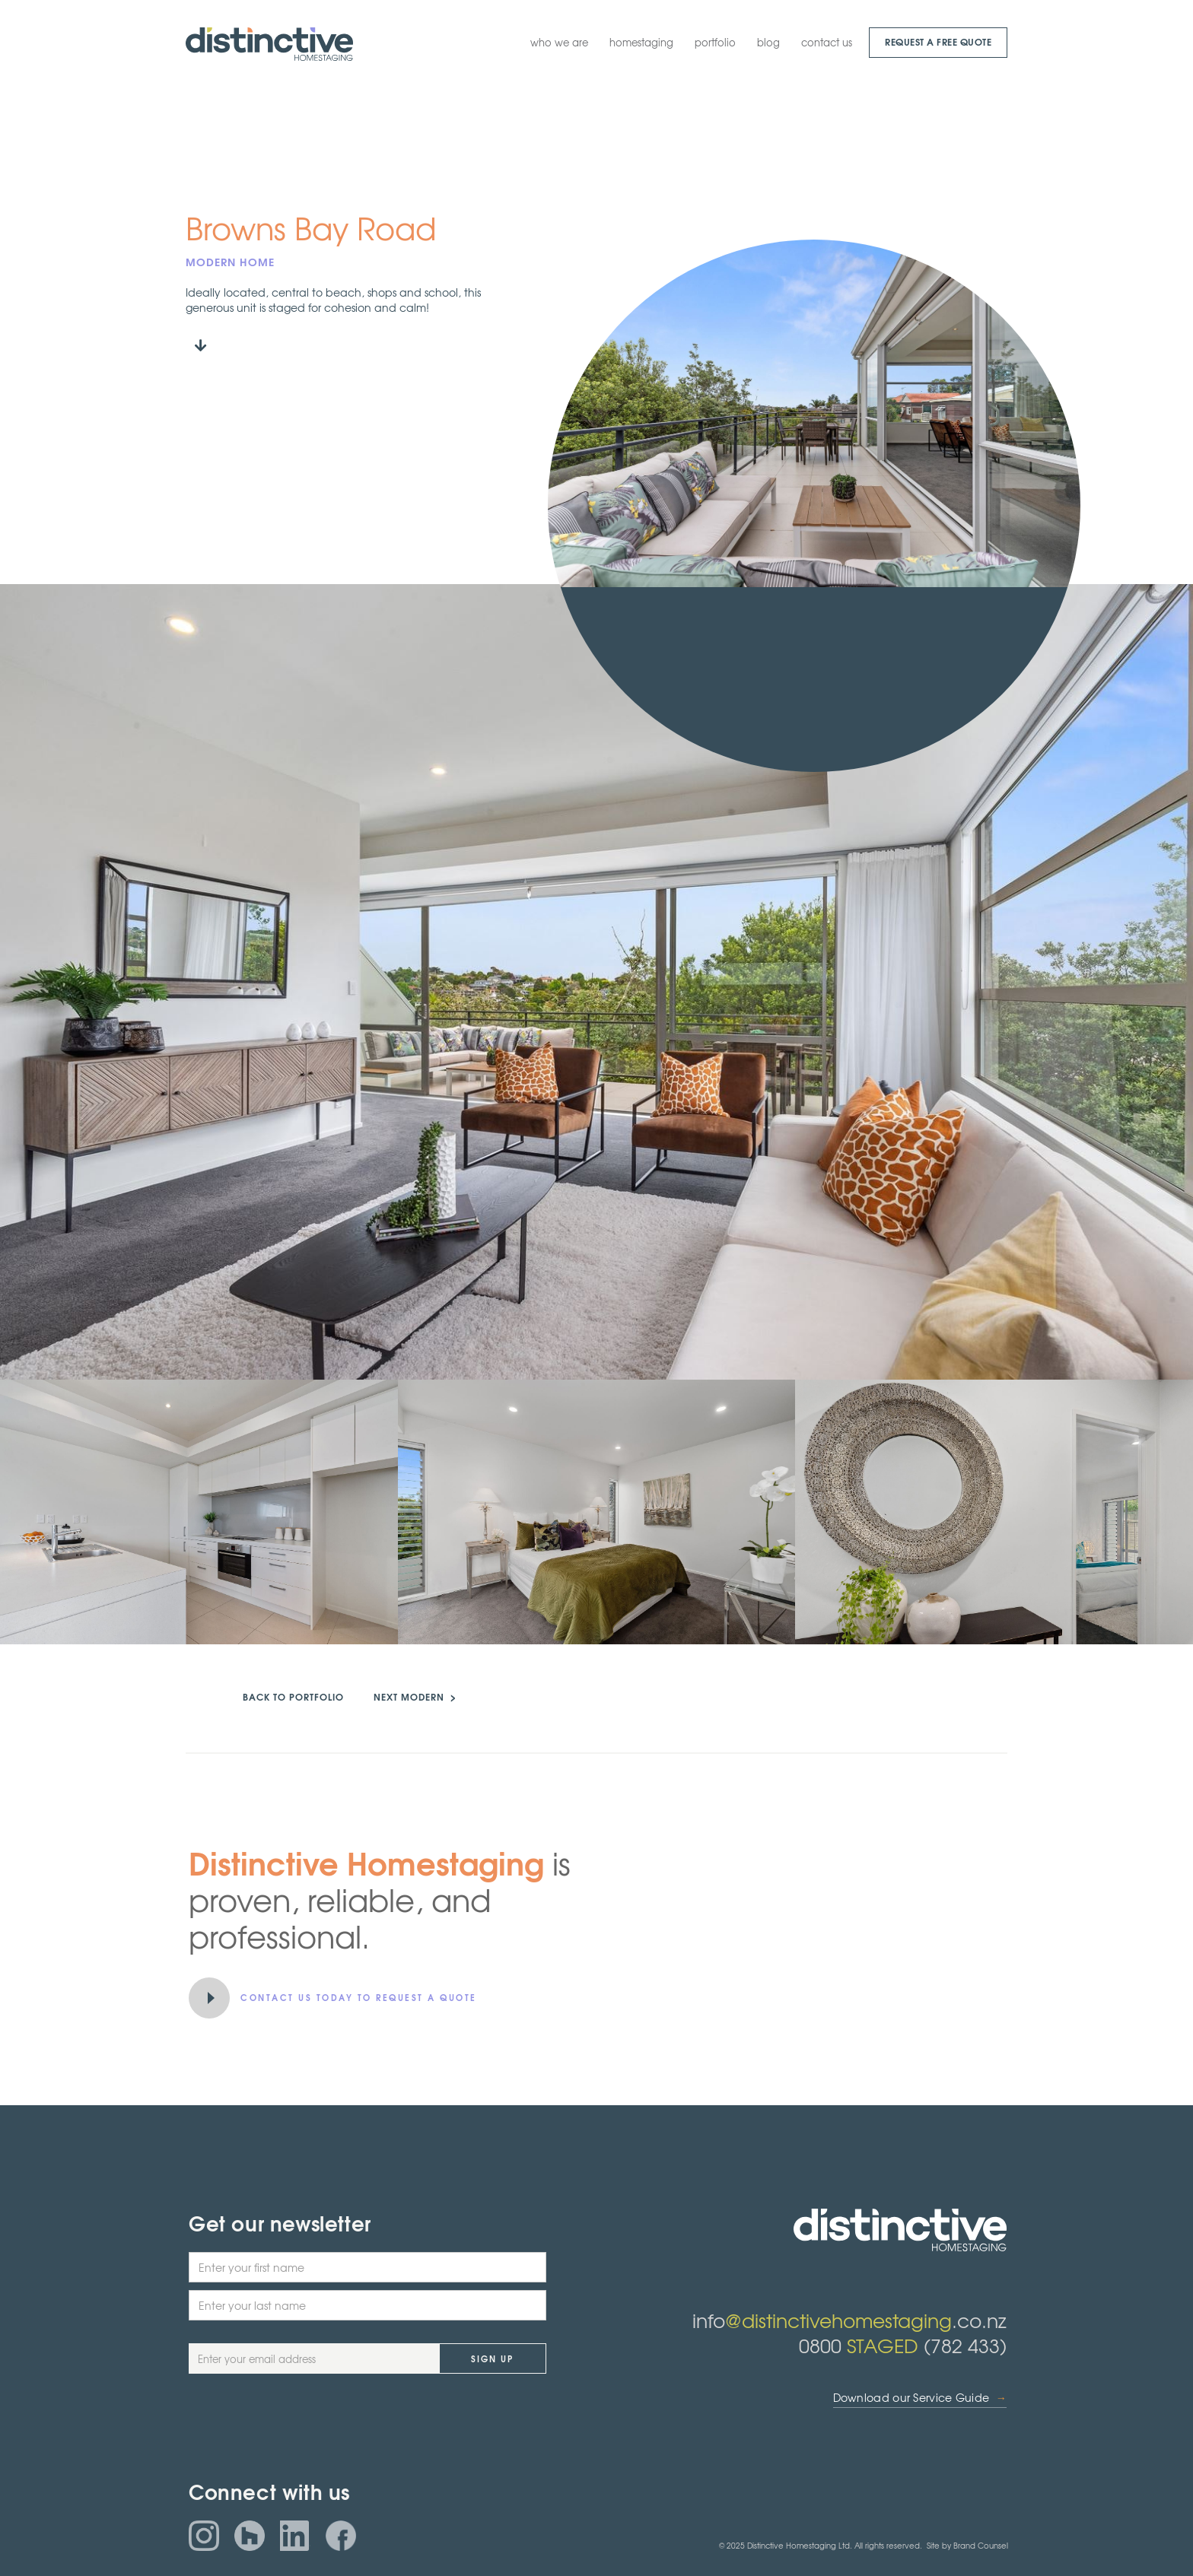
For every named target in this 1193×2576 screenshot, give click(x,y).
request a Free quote (938, 41)
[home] (269, 44)
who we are (559, 42)
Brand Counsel (980, 2545)
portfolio (715, 42)
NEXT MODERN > (415, 1696)
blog (768, 42)
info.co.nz (849, 2320)
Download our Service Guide (920, 2398)
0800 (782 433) (903, 2345)
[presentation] (304, 2426)
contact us (826, 42)
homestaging (641, 42)
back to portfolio (293, 1696)
